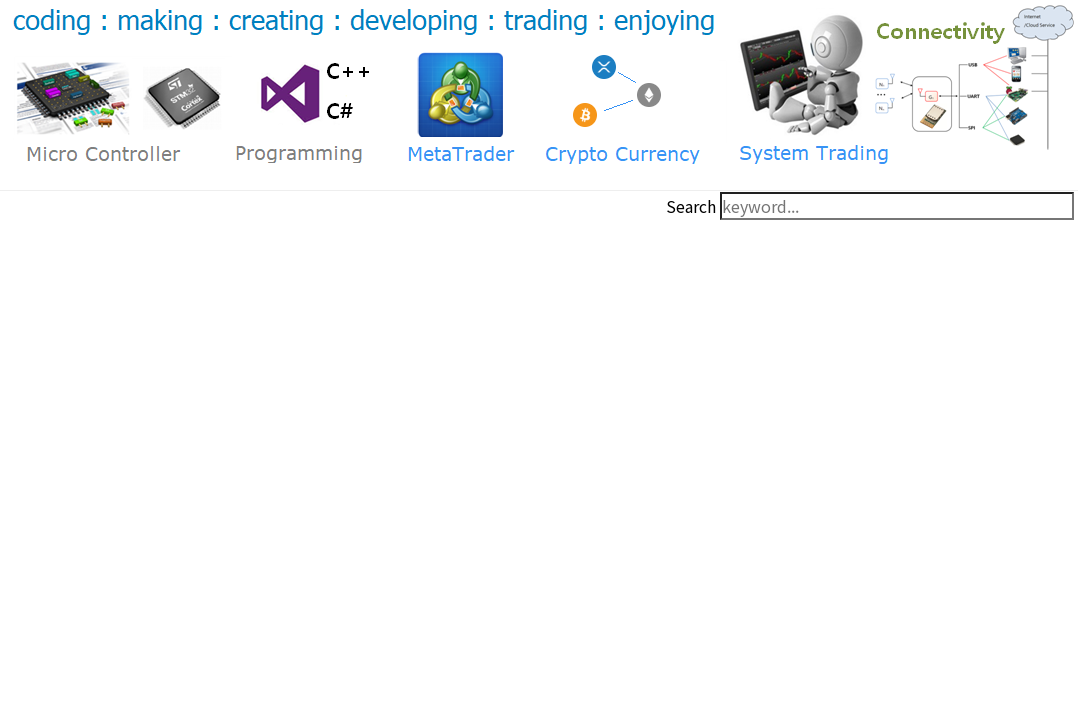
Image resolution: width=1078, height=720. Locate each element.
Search (691, 206)
